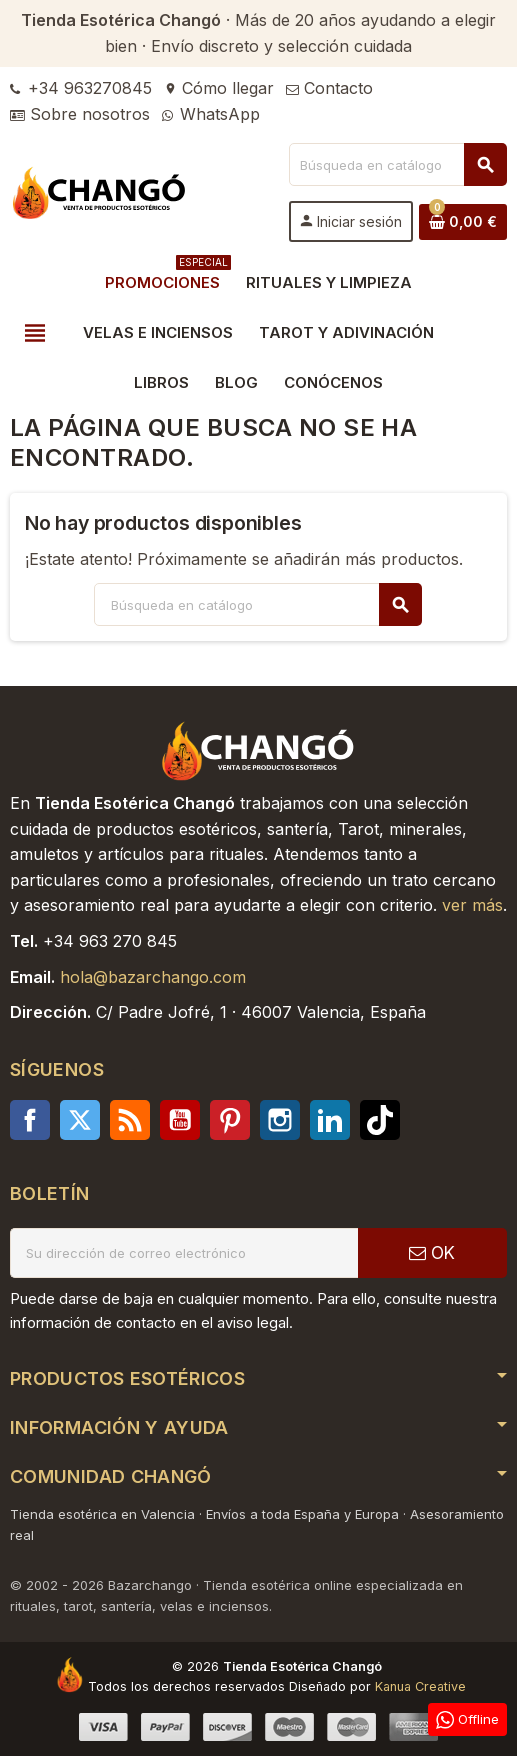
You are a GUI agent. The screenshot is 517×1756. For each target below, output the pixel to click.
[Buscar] (397, 164)
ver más (472, 905)
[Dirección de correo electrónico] (184, 1253)
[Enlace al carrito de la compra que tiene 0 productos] (463, 222)
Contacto (329, 88)
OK (432, 1253)
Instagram (280, 1120)
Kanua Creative (420, 1686)
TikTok (380, 1120)
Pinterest (230, 1120)
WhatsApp (211, 114)
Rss (130, 1120)
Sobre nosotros (80, 114)
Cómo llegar (219, 88)
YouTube (180, 1120)
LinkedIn (330, 1120)
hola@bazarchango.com (153, 977)
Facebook (30, 1120)
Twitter (80, 1120)
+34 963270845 (81, 88)
